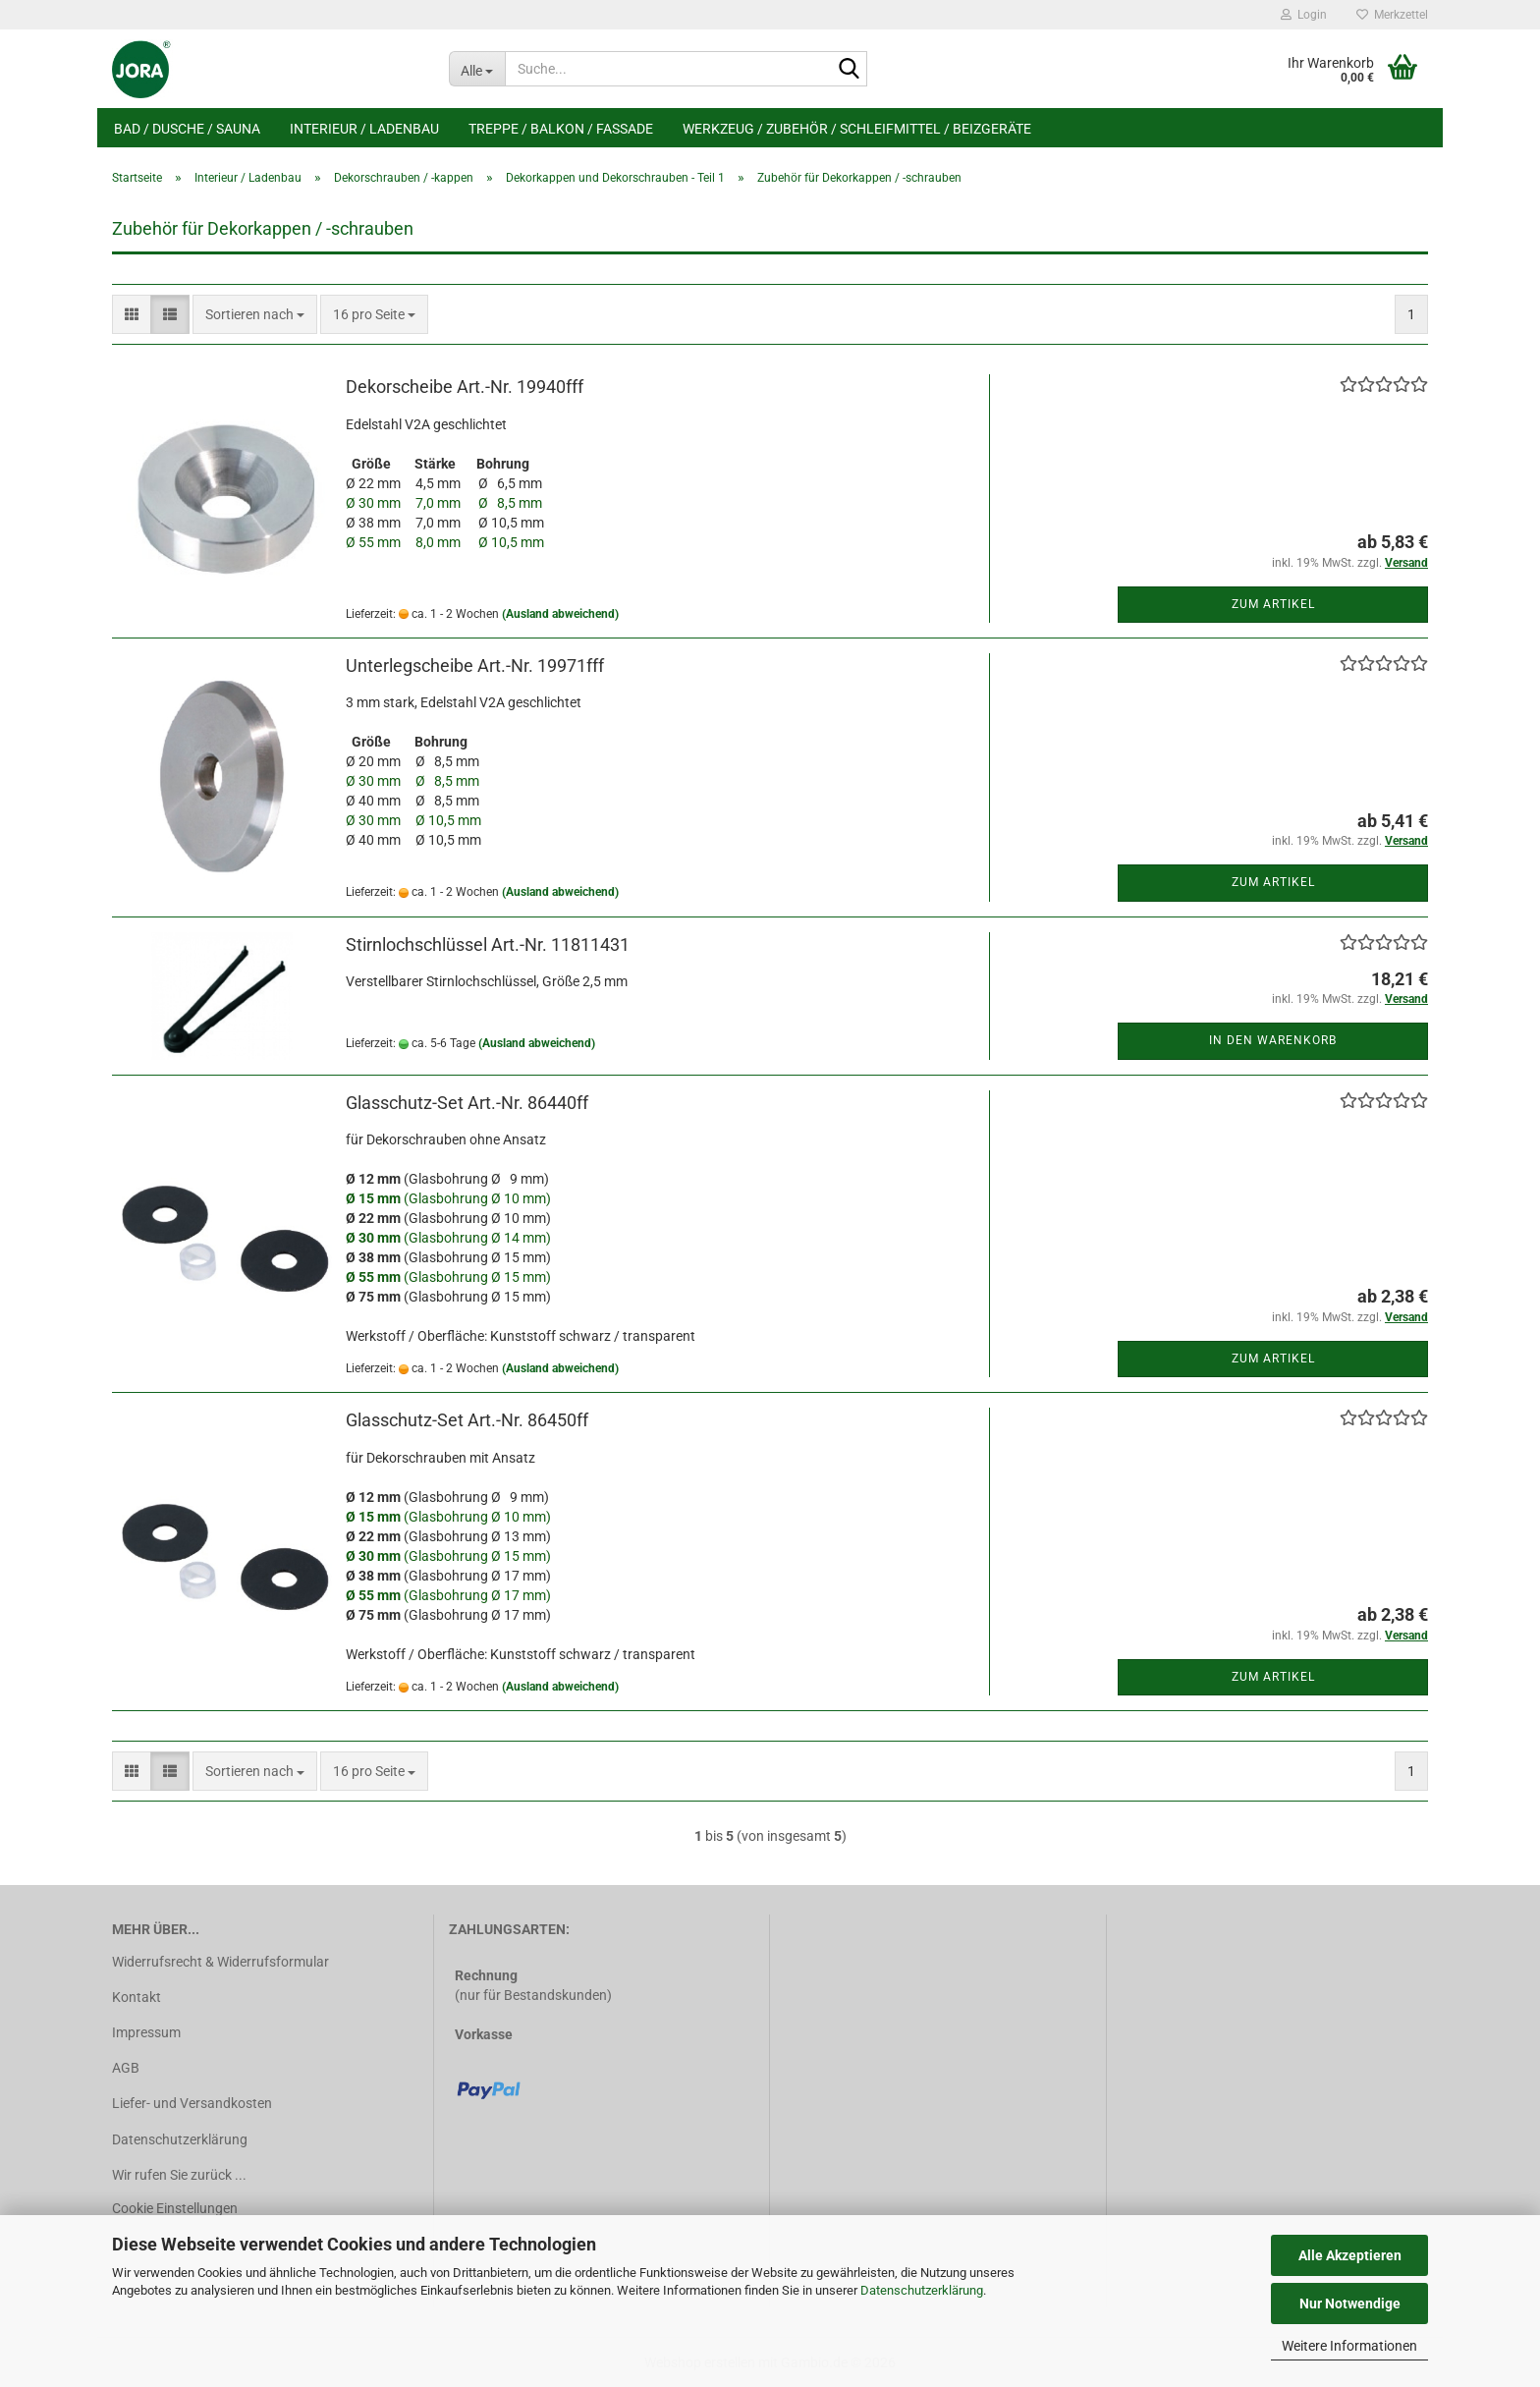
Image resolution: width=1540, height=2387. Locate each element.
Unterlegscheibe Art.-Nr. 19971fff (475, 665)
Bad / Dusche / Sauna (187, 129)
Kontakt (136, 1997)
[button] (131, 314)
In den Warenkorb (1273, 1040)
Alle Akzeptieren (1350, 2255)
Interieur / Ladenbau (364, 129)
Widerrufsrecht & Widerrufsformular (220, 1962)
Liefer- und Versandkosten (192, 2103)
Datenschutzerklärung (921, 2290)
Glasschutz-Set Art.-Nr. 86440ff (467, 1102)
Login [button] (1304, 15)
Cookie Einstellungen (175, 2208)
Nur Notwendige (1350, 2303)
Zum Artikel (1273, 604)
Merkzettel (1392, 15)
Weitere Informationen (1349, 2346)
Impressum (146, 2032)
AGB (125, 2068)
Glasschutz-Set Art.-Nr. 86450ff (467, 1420)
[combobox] (254, 314)
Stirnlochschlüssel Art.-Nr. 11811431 (488, 944)
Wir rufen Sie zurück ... (179, 2175)
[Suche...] (477, 68)
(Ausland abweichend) (560, 614)
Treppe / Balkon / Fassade (560, 129)
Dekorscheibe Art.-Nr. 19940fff (464, 386)
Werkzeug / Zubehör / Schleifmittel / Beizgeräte (857, 129)
